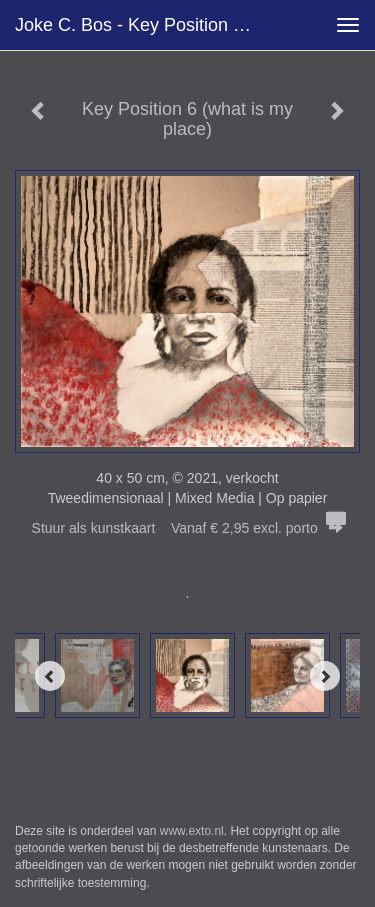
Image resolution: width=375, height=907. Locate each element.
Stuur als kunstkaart (188, 528)
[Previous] (50, 676)
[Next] (325, 676)
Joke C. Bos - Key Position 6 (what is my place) (143, 25)
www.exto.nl (192, 831)
